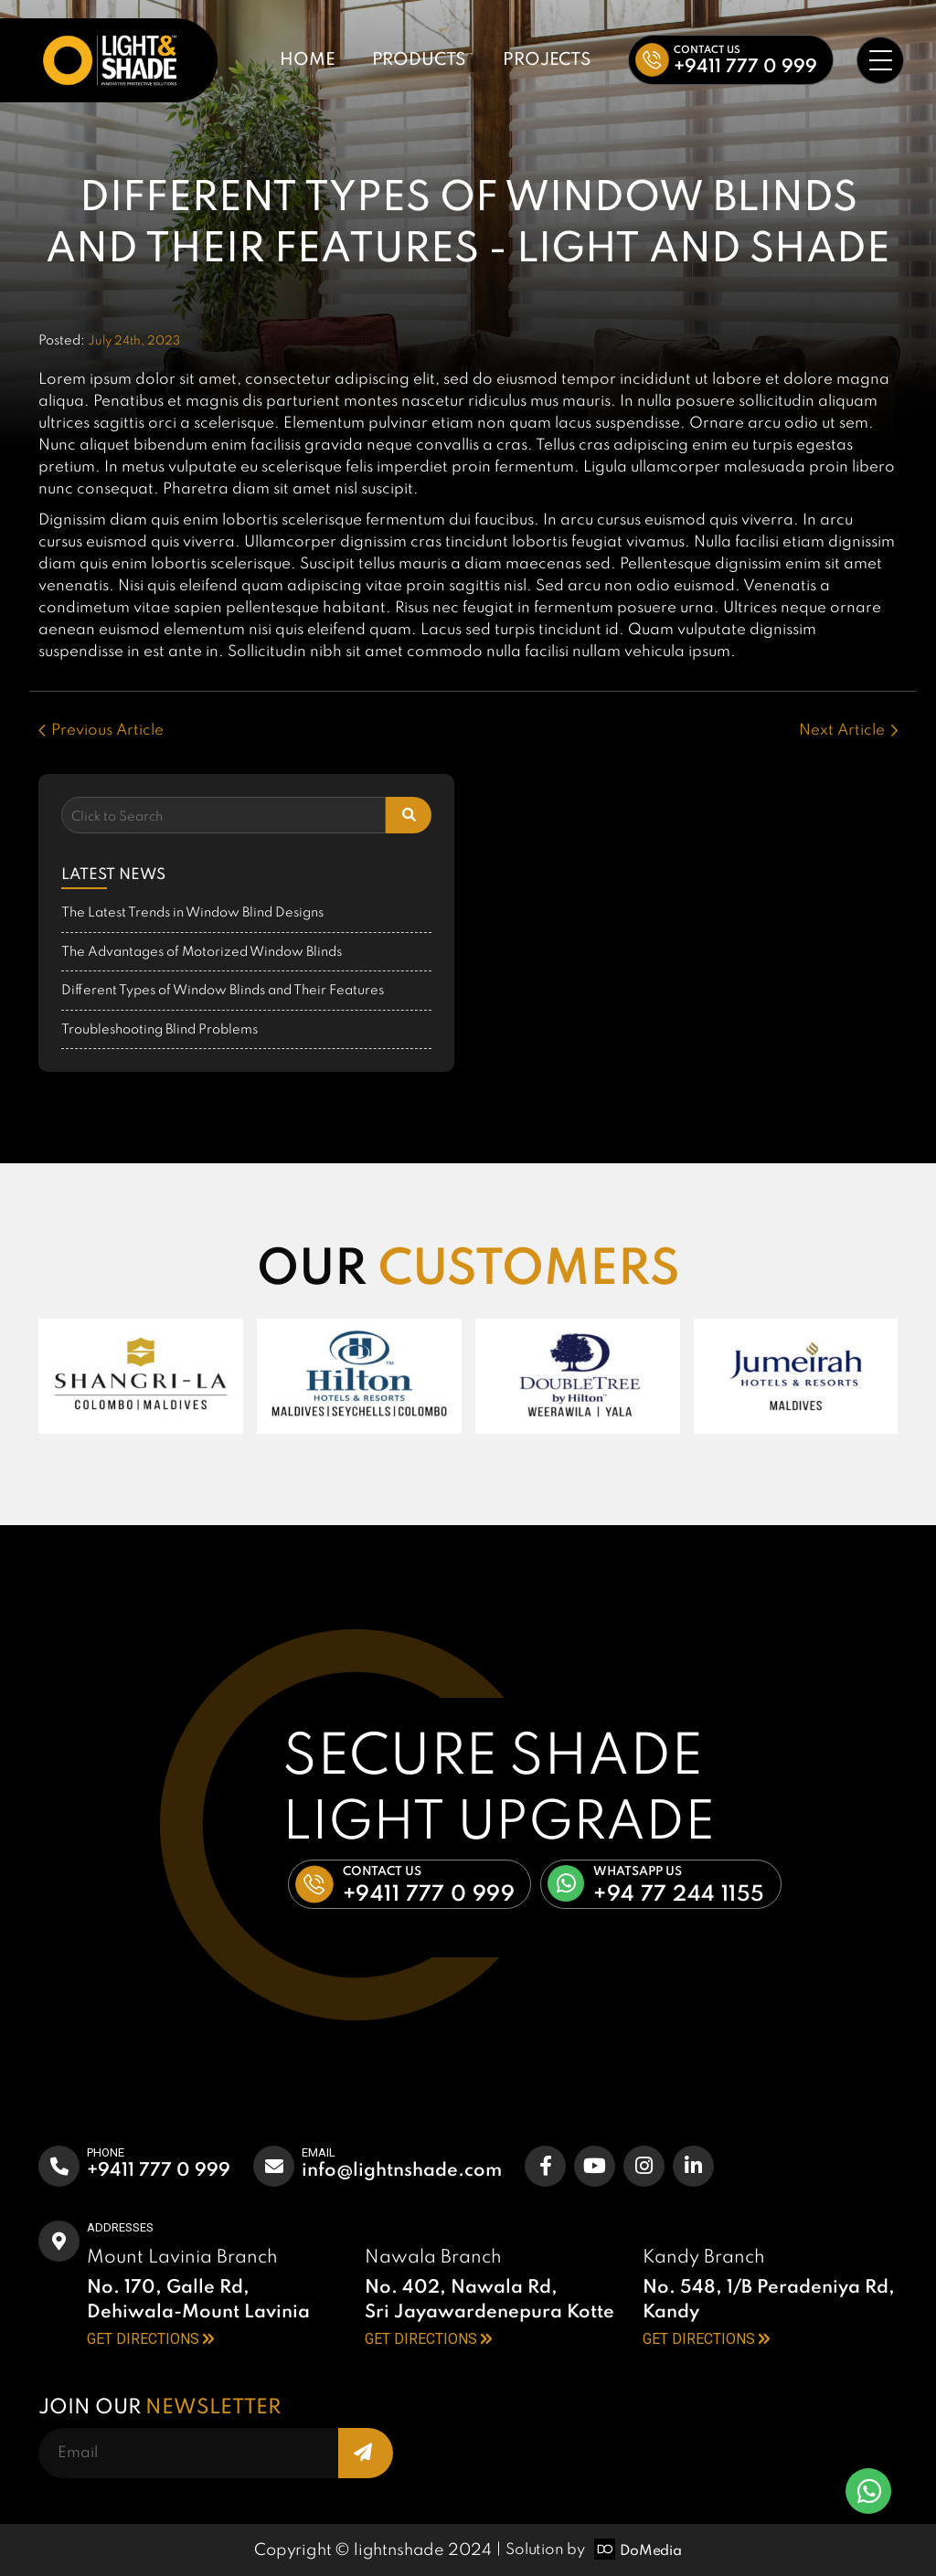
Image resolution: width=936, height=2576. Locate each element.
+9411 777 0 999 (158, 2171)
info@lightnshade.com (402, 2171)
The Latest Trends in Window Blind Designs (192, 912)
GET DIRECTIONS (150, 2339)
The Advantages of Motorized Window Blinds (201, 952)
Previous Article (101, 730)
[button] (731, 60)
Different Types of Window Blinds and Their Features (222, 990)
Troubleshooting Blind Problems (159, 1029)
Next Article (848, 730)
